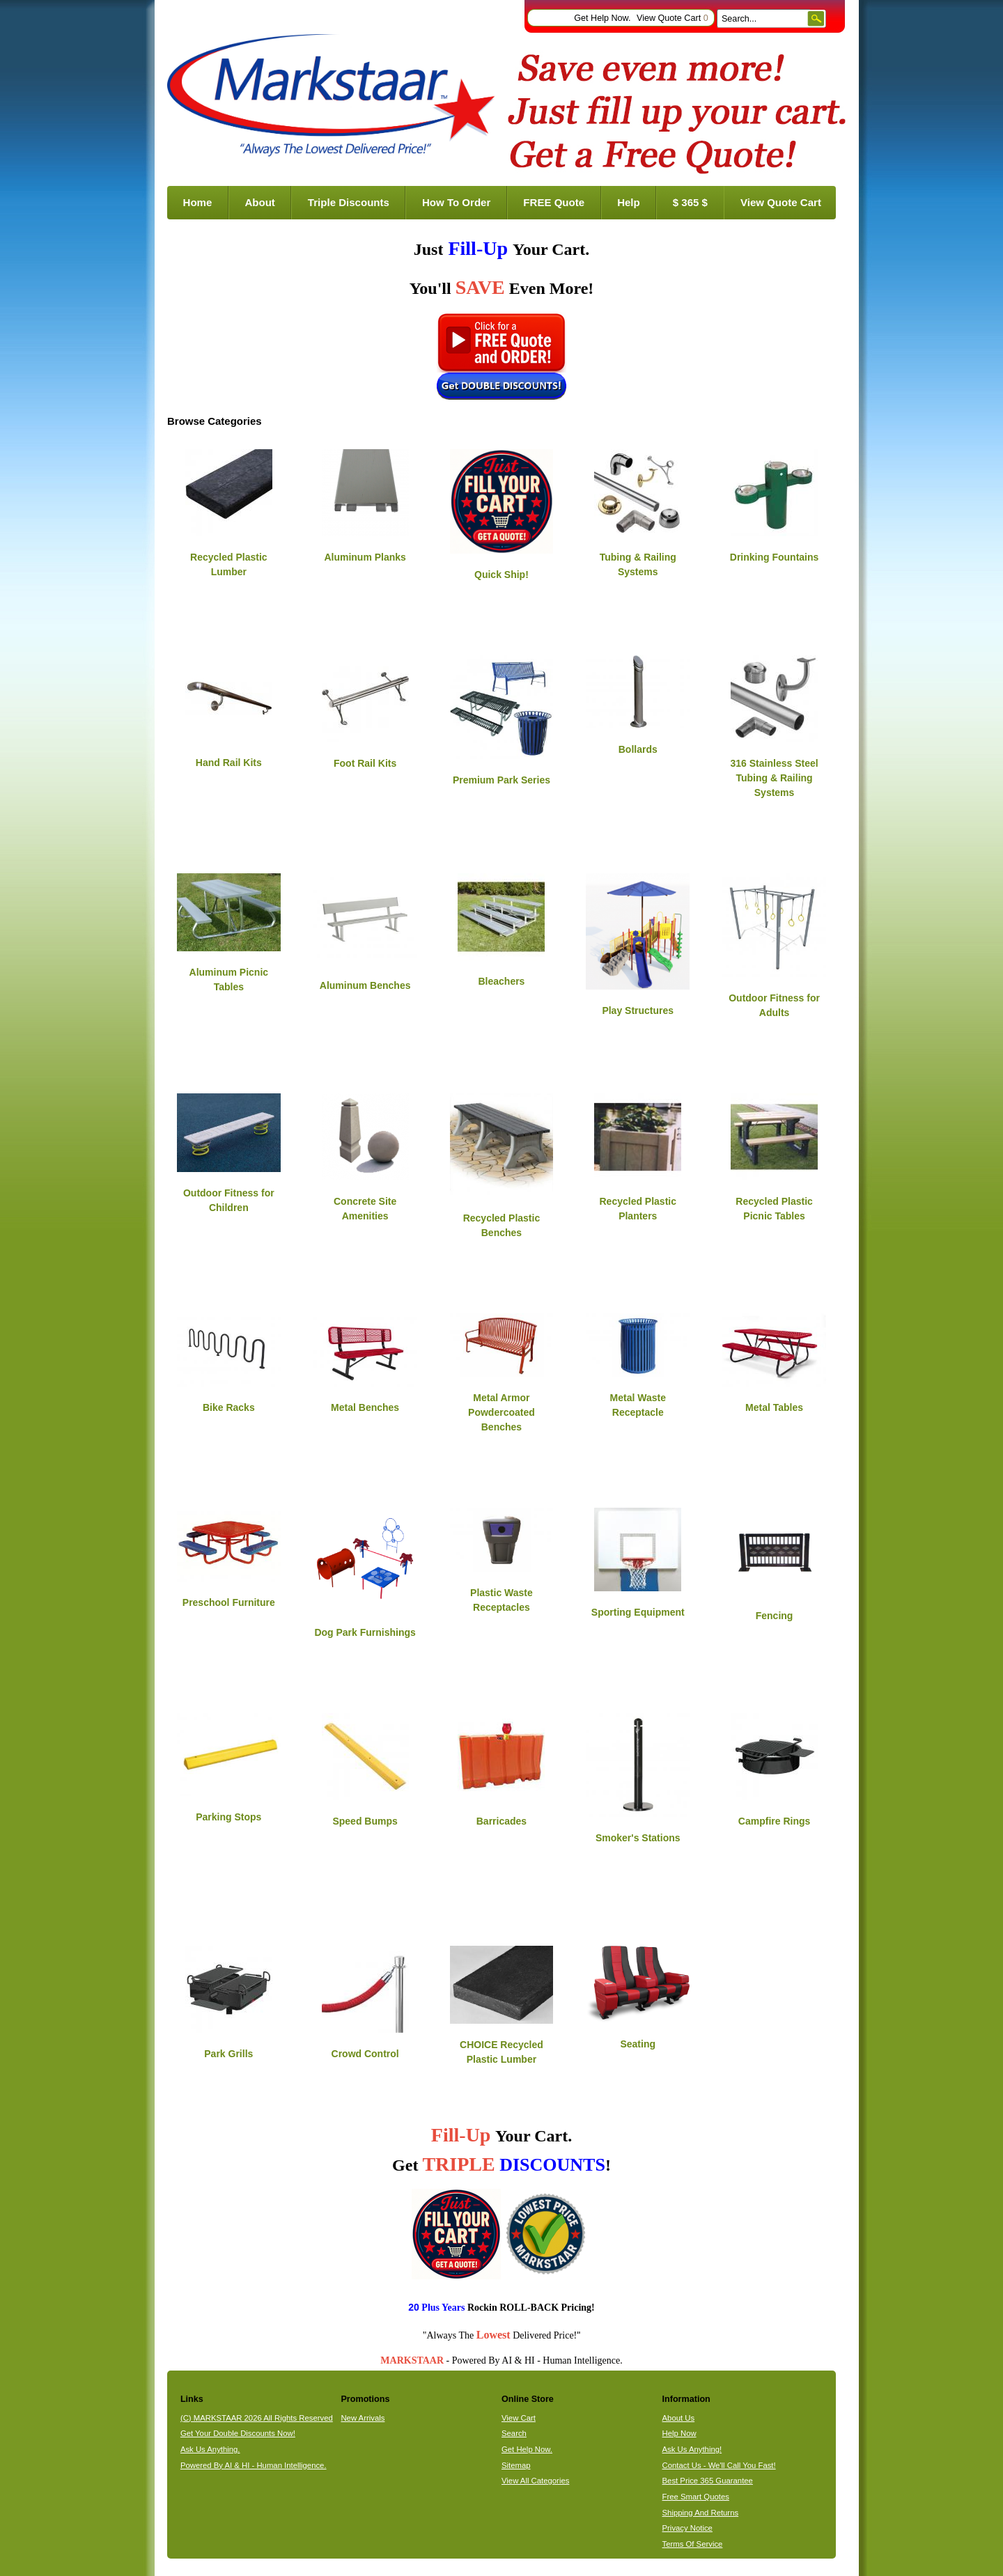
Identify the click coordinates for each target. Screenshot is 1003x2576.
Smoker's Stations (638, 1837)
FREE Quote (553, 202)
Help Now (679, 2433)
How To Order (456, 202)
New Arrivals (362, 2418)
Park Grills (228, 2053)
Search (514, 2433)
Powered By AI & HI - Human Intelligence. (253, 2465)
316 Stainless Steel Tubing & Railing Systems (774, 778)
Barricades (501, 1821)
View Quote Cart (672, 18)
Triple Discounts (348, 202)
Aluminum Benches (365, 985)
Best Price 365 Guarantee (707, 2480)
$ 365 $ (690, 202)
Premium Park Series (501, 780)
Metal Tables (774, 1407)
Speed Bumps (364, 1821)
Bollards (638, 749)
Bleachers (501, 981)
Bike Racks (229, 1407)
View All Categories (535, 2480)
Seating (637, 2044)
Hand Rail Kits (229, 762)
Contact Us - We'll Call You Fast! (719, 2465)
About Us (678, 2418)
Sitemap (516, 2465)
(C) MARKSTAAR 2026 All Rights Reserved (256, 2418)
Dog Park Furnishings (364, 1632)
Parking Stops (228, 1816)
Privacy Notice (687, 2528)
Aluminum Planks (364, 557)
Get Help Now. (602, 18)
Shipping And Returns (700, 2512)
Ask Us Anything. (210, 2449)
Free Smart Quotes (695, 2496)
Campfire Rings (774, 1821)
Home (197, 202)
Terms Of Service (692, 2544)
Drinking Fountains (774, 557)
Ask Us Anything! (692, 2449)
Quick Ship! (501, 574)
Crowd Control (365, 2053)
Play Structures (638, 1010)
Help (628, 202)
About (259, 202)
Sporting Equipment (638, 1612)
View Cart (519, 2418)
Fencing (774, 1615)
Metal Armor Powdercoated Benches (501, 1412)
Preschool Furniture (228, 1602)
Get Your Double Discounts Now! (237, 2433)
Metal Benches (365, 1407)
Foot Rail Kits (365, 763)
